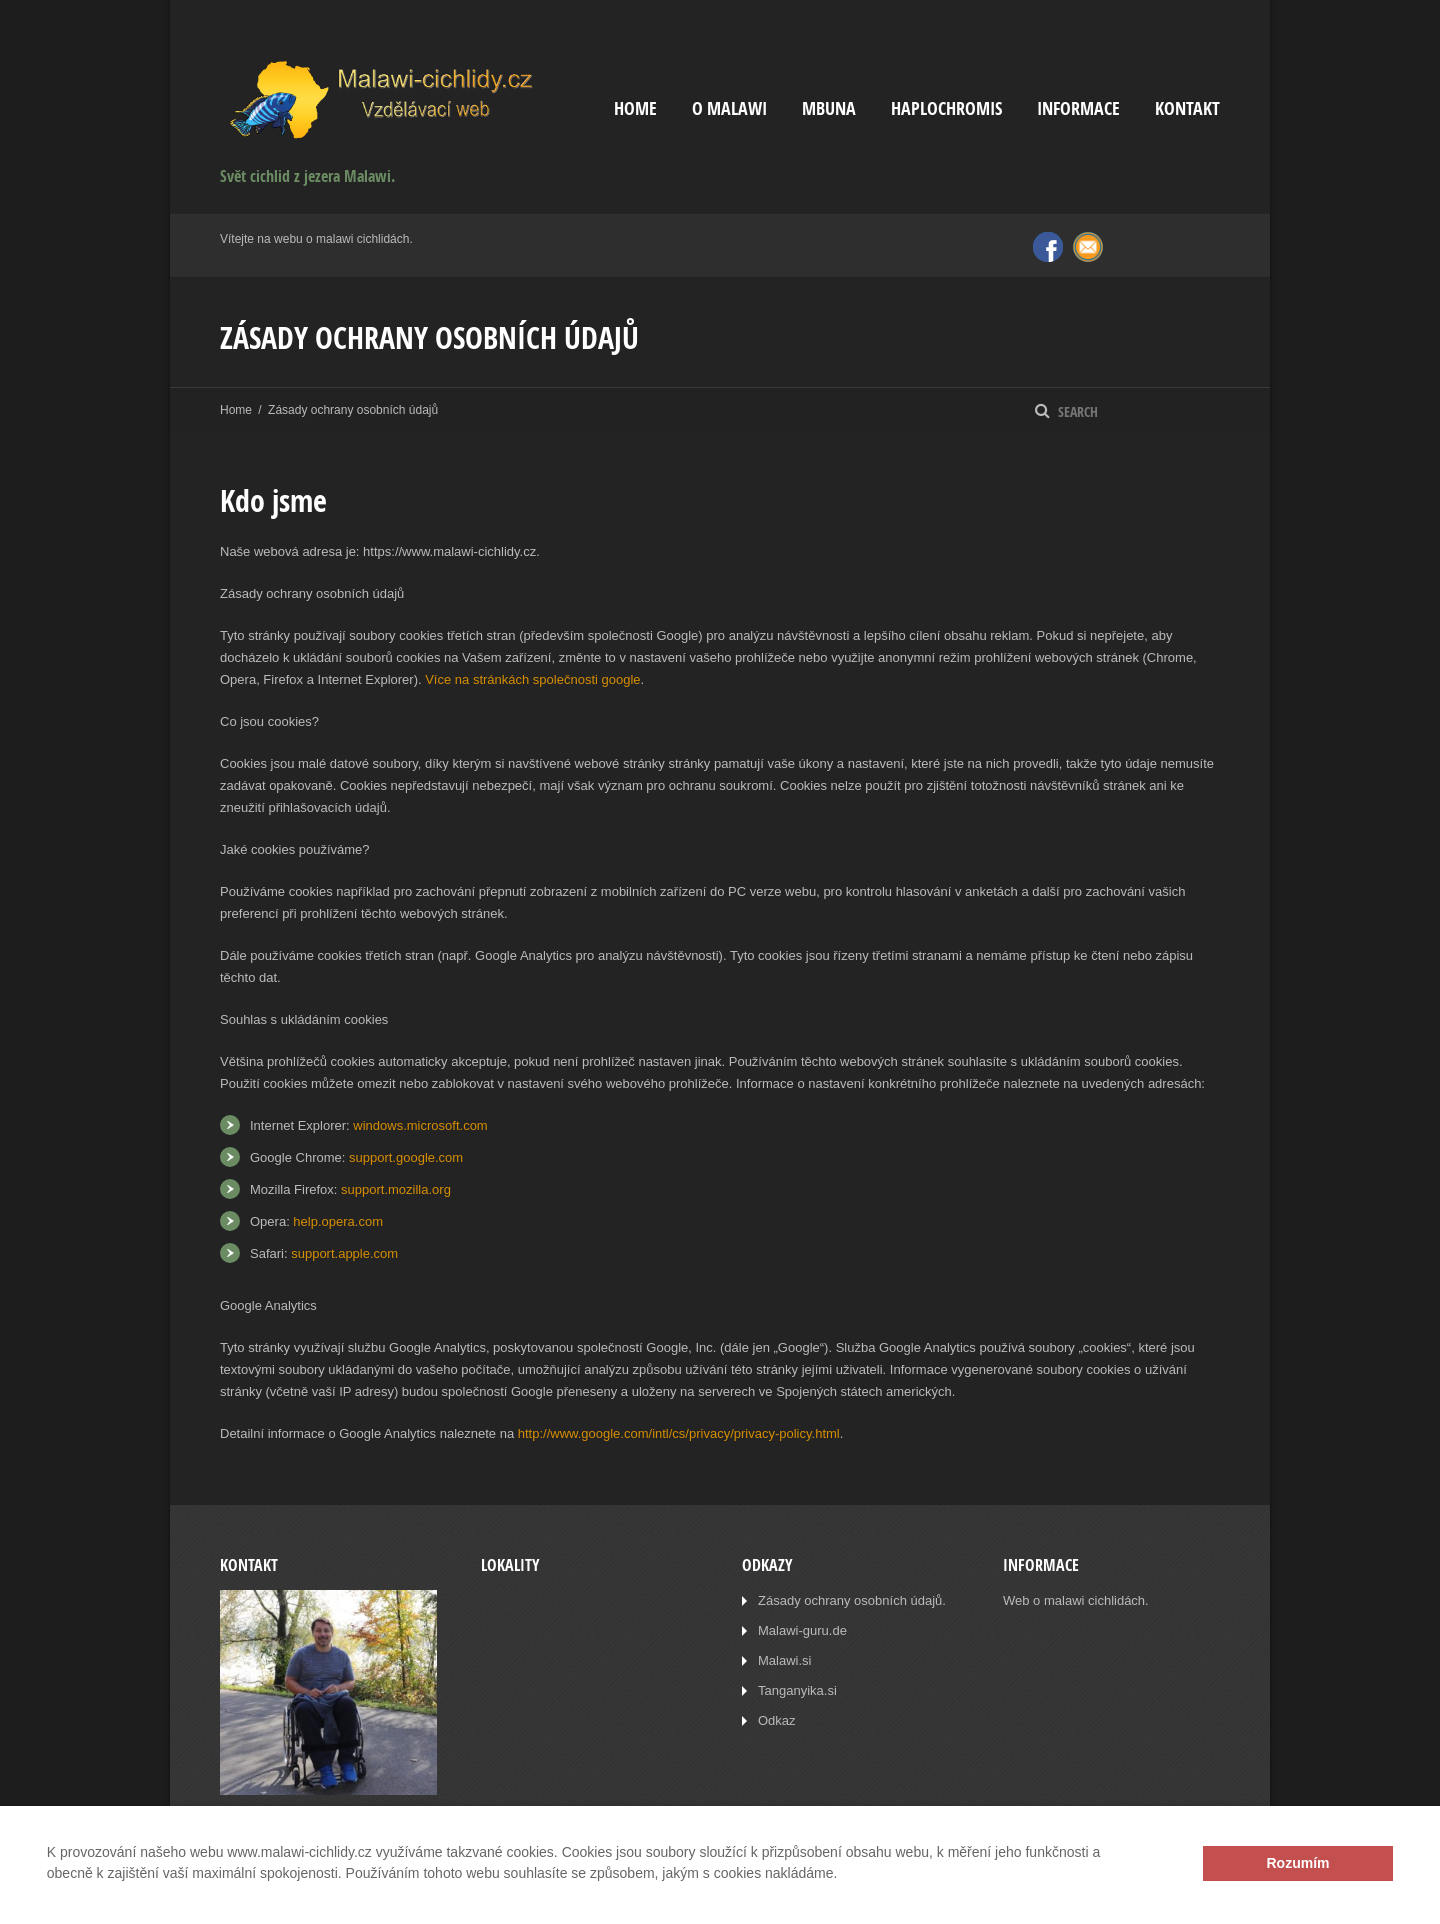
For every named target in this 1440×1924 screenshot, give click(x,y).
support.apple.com (344, 1253)
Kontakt (1187, 108)
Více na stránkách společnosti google (532, 679)
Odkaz (777, 1720)
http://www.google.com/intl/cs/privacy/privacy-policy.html (679, 1433)
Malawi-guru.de (802, 1630)
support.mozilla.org (396, 1189)
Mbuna (829, 108)
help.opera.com (338, 1221)
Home (635, 108)
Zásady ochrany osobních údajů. (852, 1600)
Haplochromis (946, 108)
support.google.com (406, 1157)
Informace (1078, 108)
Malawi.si (784, 1660)
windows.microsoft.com (420, 1125)
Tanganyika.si (797, 1690)
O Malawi (729, 108)
